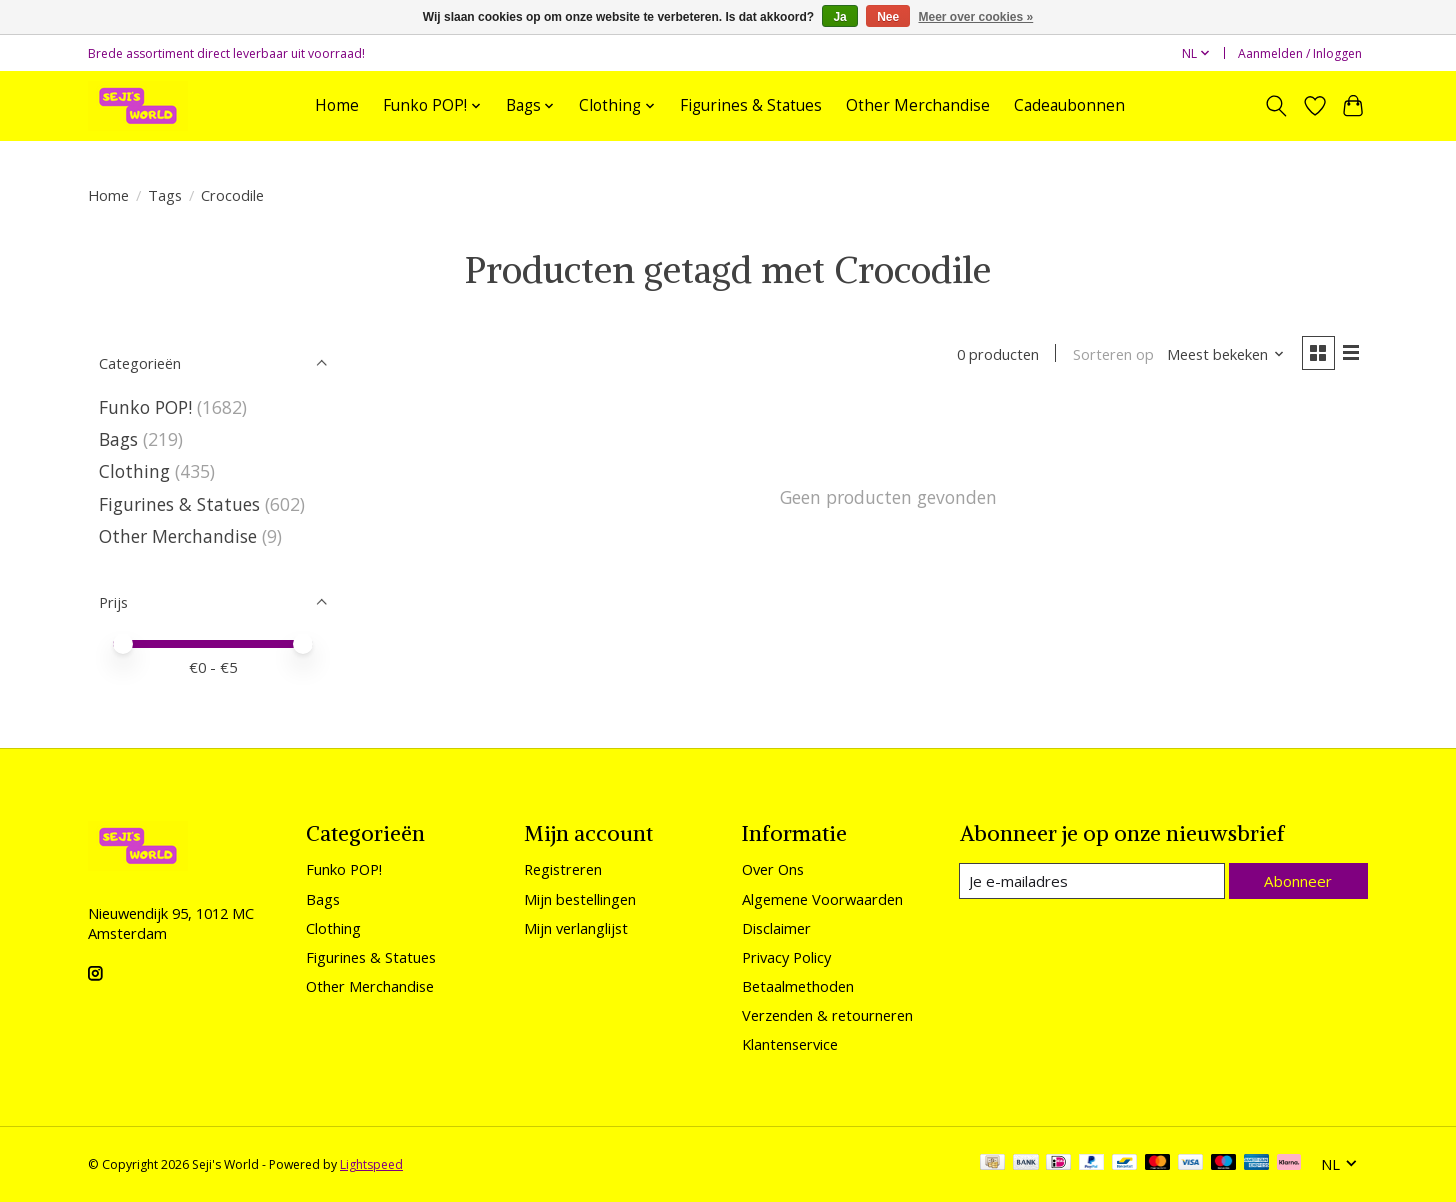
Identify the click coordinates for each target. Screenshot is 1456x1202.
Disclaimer (776, 928)
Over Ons (773, 869)
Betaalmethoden (798, 986)
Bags (118, 439)
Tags (165, 195)
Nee (888, 17)
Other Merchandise (918, 105)
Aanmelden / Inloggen (1300, 53)
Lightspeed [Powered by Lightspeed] (371, 1164)
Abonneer (1298, 880)
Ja (839, 17)
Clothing (134, 471)
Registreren (563, 869)
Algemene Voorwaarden (822, 899)
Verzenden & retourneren (827, 1015)
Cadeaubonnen (1069, 105)
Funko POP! (145, 407)
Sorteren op (1110, 355)
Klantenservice (790, 1044)
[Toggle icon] (1276, 106)
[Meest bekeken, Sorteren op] (1224, 355)
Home (337, 105)
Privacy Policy (786, 957)
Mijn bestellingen (580, 899)
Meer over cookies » (976, 17)
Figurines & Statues (751, 105)
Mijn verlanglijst (576, 928)
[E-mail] (1092, 881)
